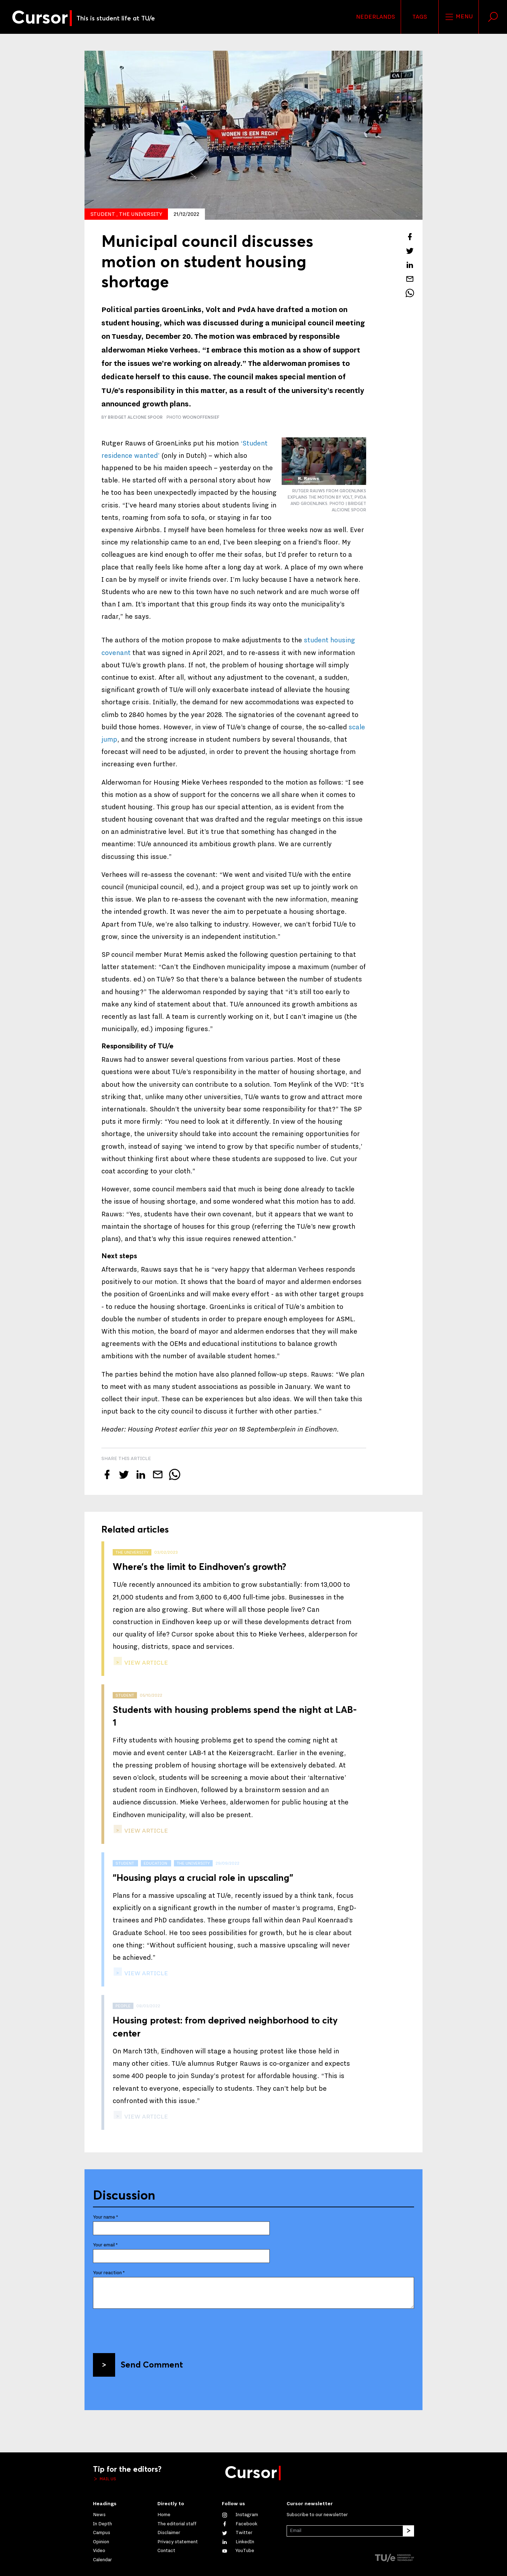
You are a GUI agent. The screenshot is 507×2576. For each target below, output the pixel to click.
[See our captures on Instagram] (240, 2515)
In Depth (102, 2524)
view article (145, 1662)
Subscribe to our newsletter (317, 2515)
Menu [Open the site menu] (458, 17)
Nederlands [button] (375, 16)
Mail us (107, 2478)
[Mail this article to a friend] (410, 279)
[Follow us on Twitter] (237, 2533)
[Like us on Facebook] (239, 2524)
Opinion (101, 2542)
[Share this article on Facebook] (410, 236)
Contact (166, 2550)
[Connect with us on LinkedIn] (238, 2542)
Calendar (102, 2560)
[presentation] (146, 2328)
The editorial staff (176, 2524)
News (99, 2515)
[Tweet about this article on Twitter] (410, 250)
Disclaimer (168, 2533)
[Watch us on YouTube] (238, 2550)
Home (163, 2515)
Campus (101, 2533)
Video (99, 2550)
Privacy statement (177, 2542)
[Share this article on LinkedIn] (410, 264)
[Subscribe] (408, 2531)
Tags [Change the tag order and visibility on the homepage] (419, 16)
